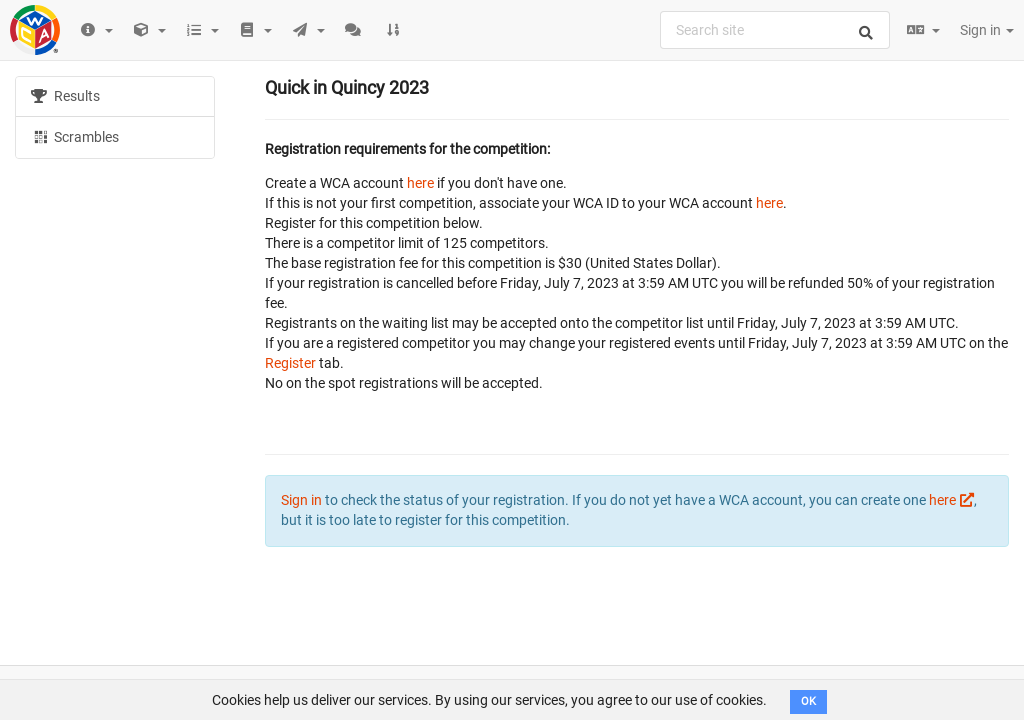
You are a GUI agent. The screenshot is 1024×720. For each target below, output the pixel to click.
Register (290, 363)
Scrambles (75, 136)
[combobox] (775, 30)
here (420, 183)
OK (808, 701)
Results (65, 96)
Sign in (987, 30)
